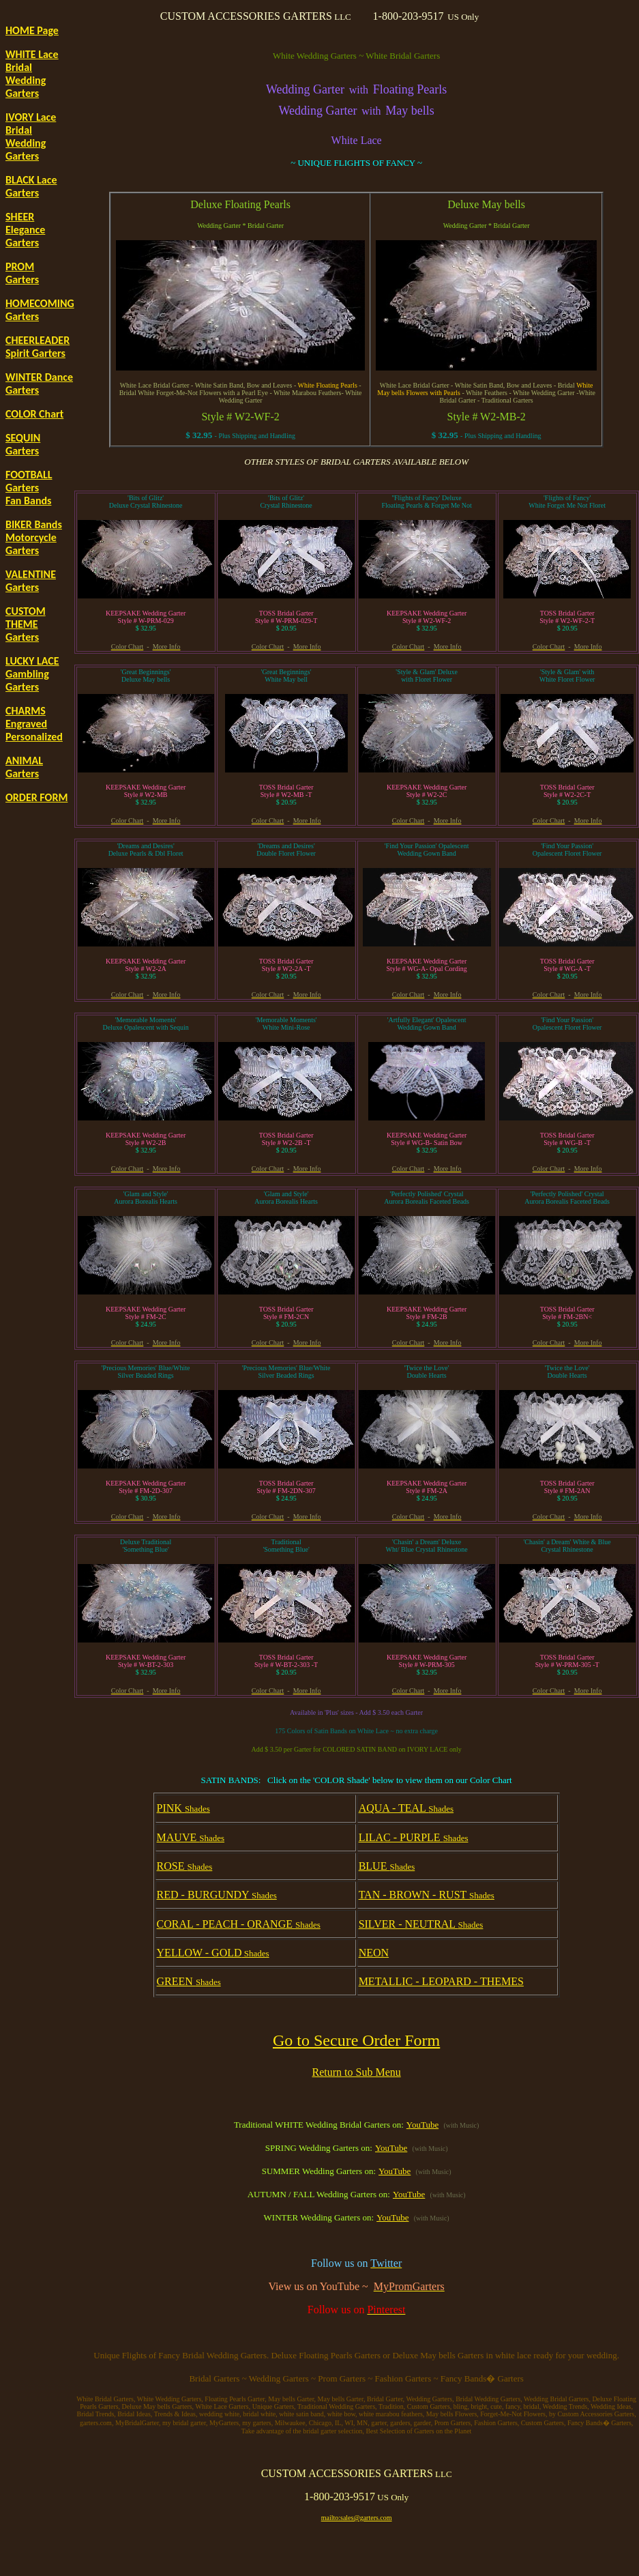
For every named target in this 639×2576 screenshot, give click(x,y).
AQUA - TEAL (406, 1808)
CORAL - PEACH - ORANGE (239, 1924)
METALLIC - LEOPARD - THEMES (441, 1981)
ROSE (185, 1866)
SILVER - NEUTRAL (421, 1924)
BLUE (387, 1866)
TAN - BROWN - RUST (426, 1894)
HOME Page (32, 30)
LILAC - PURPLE (414, 1837)
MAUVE (191, 1837)
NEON (374, 1952)
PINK (183, 1808)
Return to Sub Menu (356, 2072)
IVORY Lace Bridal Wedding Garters (30, 136)
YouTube (422, 2124)
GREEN (189, 1981)
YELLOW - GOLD (213, 1952)
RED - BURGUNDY (217, 1894)
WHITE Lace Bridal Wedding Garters (32, 74)
